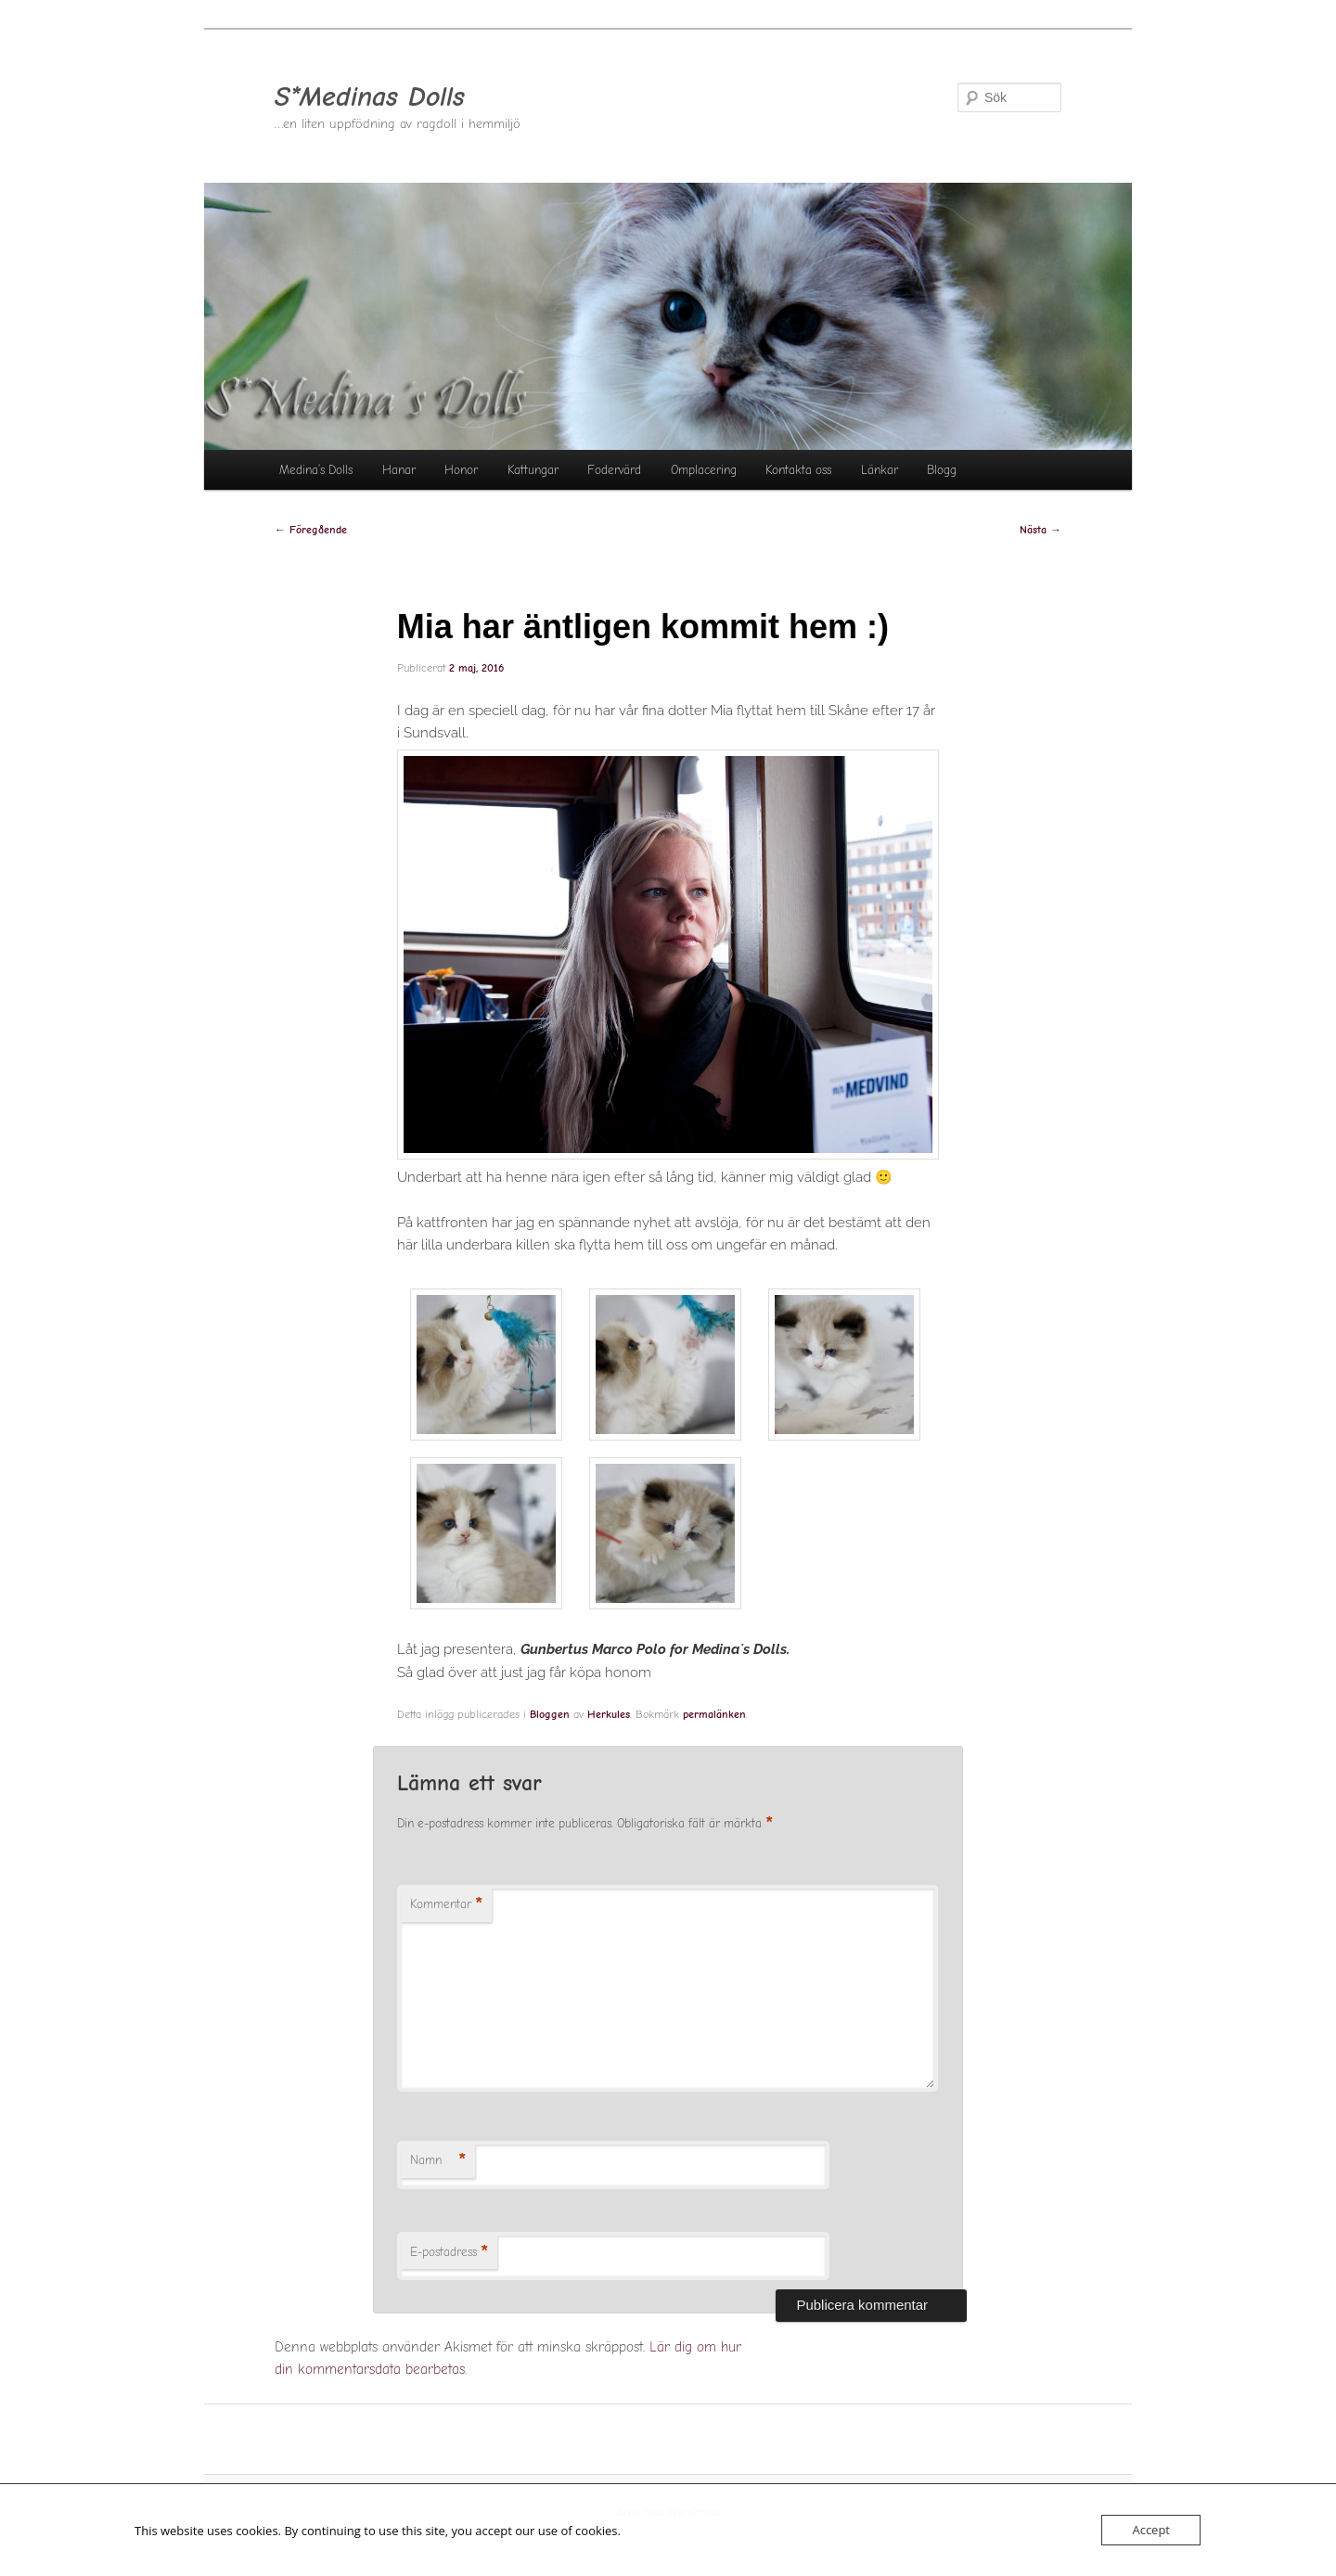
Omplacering (704, 470)
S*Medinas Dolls (370, 97)
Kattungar (533, 470)
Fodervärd (614, 470)
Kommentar (446, 1904)
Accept (1151, 2529)
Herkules (608, 1714)
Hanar (399, 470)
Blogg (942, 470)
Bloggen (550, 1714)
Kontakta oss (798, 470)
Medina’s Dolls (316, 470)
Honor (461, 470)
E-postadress (449, 2252)
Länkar (879, 470)
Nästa (1040, 529)
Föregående (311, 529)
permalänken (714, 1714)
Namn (438, 2160)
